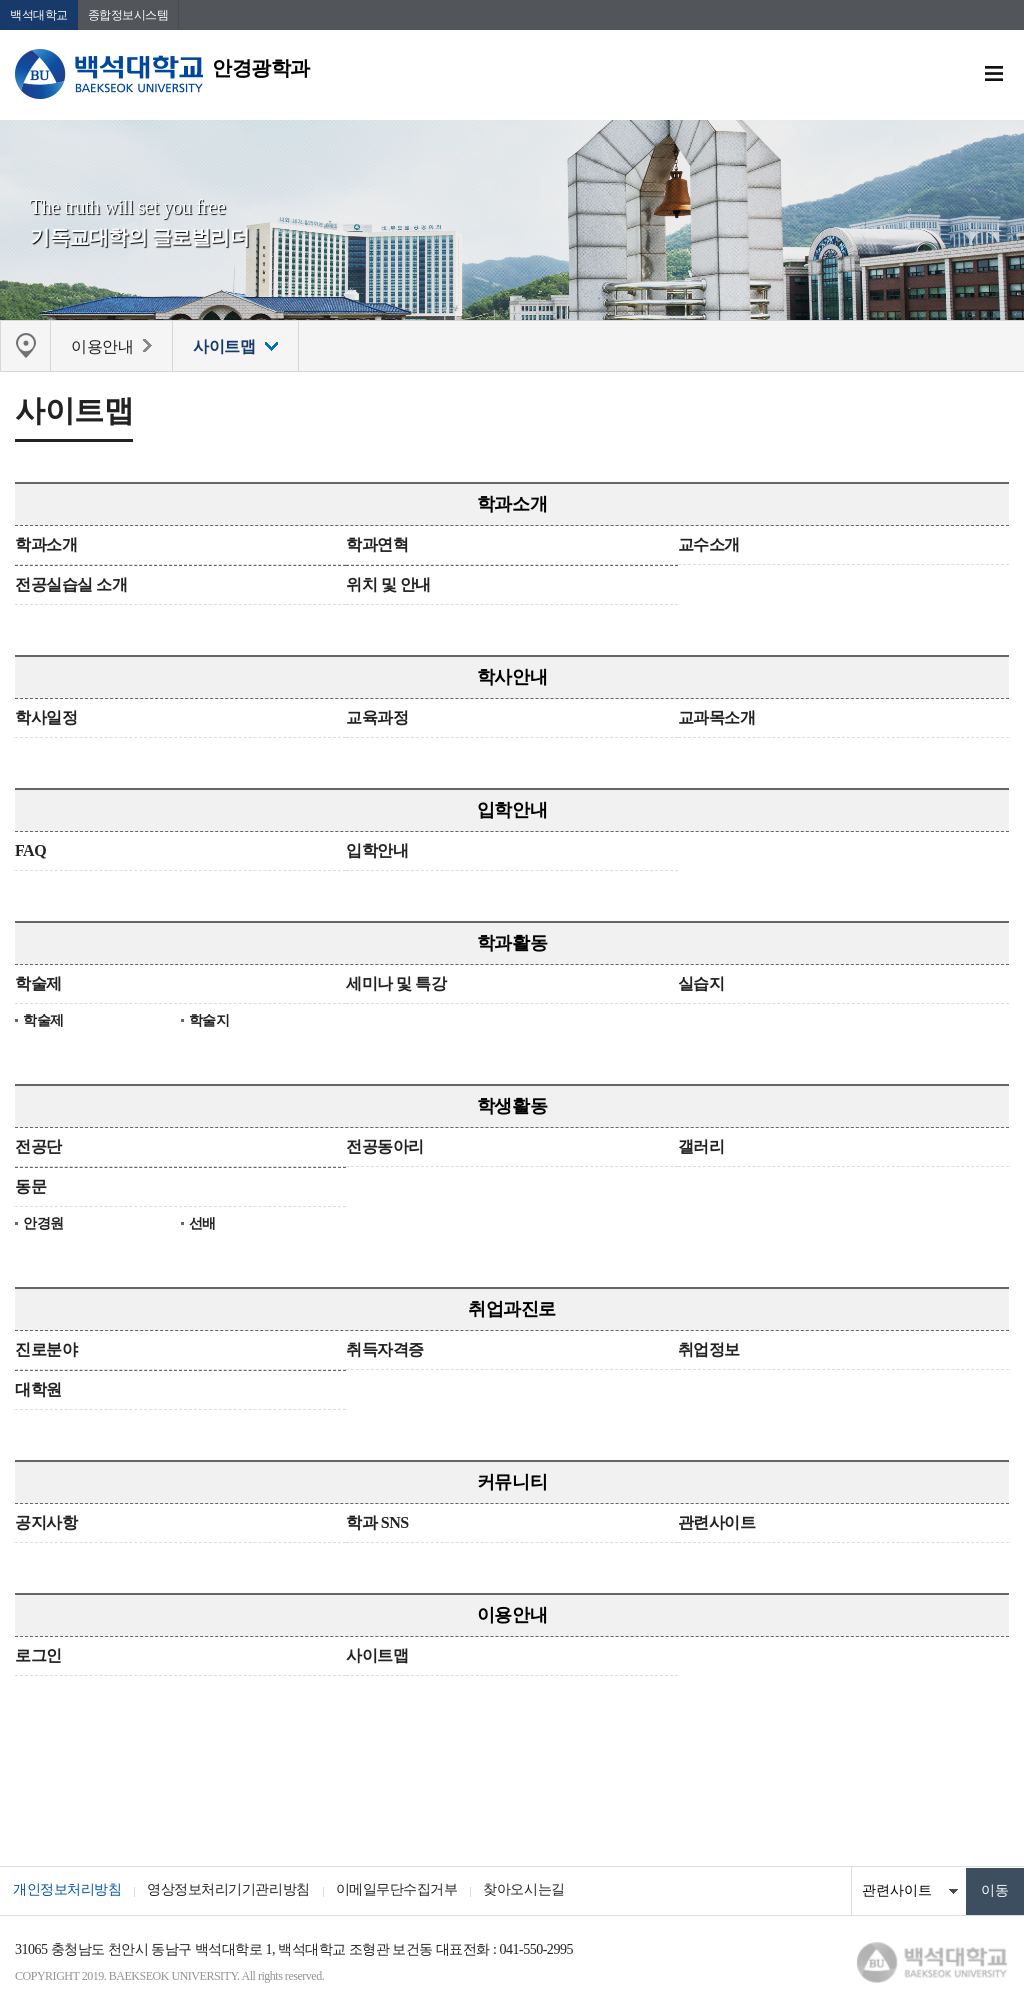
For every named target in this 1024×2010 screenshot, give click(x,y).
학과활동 (512, 945)
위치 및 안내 (388, 586)
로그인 (38, 1657)
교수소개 (709, 546)
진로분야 (46, 1351)
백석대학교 (39, 15)
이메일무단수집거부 (406, 1892)
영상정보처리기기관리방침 (234, 1892)
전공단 (38, 1148)
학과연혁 (377, 546)
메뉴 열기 (994, 75)
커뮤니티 (512, 1484)
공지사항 (46, 1524)
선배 (202, 1225)
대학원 (38, 1391)
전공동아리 (385, 1148)
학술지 (209, 1022)
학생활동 (512, 1108)
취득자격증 (385, 1351)
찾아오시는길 (537, 1892)
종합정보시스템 (128, 15)
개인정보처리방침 (69, 1892)
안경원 (43, 1225)
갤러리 (701, 1148)
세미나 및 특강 (396, 985)
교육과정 (377, 719)
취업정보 (709, 1351)
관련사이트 (717, 1524)
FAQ (30, 852)
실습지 (701, 985)
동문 (30, 1188)
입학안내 (512, 812)
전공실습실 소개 (71, 586)
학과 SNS (377, 1524)
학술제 (38, 985)
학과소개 (512, 506)
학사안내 (512, 679)
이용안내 (512, 1617)
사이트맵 (377, 1657)
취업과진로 (512, 1311)
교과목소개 (717, 719)
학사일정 (46, 719)
